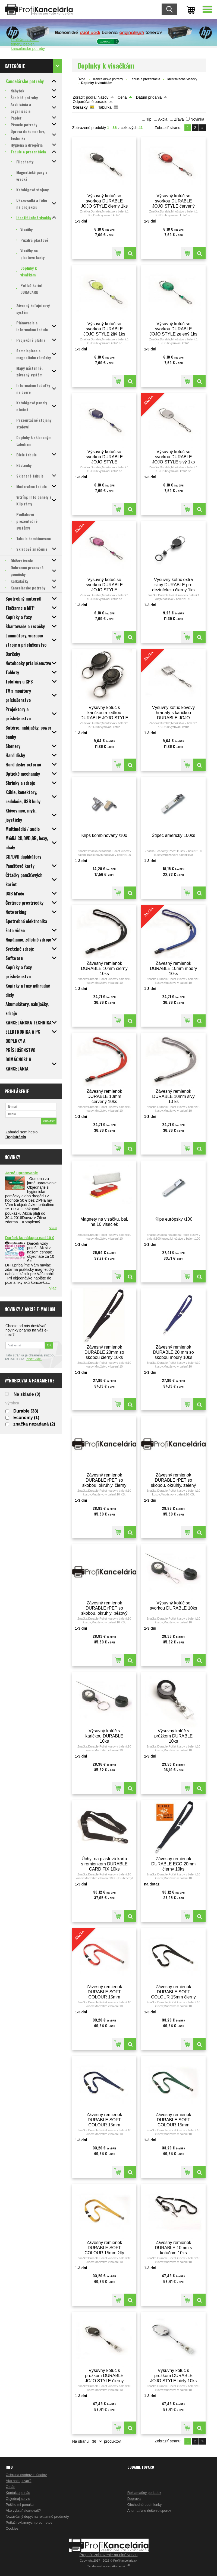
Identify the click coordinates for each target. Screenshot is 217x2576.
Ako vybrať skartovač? (23, 2511)
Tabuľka (105, 107)
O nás (10, 2487)
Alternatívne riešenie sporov (149, 2511)
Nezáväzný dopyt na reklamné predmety (37, 2516)
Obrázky (80, 107)
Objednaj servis (18, 2499)
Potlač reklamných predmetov (29, 2522)
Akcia (162, 119)
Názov (103, 97)
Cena (122, 97)
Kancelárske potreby (108, 79)
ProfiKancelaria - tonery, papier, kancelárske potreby (28, 44)
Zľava (179, 119)
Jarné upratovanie (21, 1173)
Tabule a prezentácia (145, 79)
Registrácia (15, 1137)
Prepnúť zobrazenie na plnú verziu (109, 2555)
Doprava (134, 2499)
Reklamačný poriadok (144, 2493)
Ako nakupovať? (19, 2481)
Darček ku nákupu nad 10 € (29, 1238)
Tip (148, 119)
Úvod (81, 79)
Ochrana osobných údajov (26, 2475)
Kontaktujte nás (18, 2493)
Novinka (197, 119)
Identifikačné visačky (182, 79)
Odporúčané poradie (90, 101)
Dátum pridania (149, 97)
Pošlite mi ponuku (20, 2505)
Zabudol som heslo (21, 1132)
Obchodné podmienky (144, 2505)
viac (52, 1228)
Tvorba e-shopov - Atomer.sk (108, 2566)
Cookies (12, 2528)
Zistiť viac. (34, 1359)
